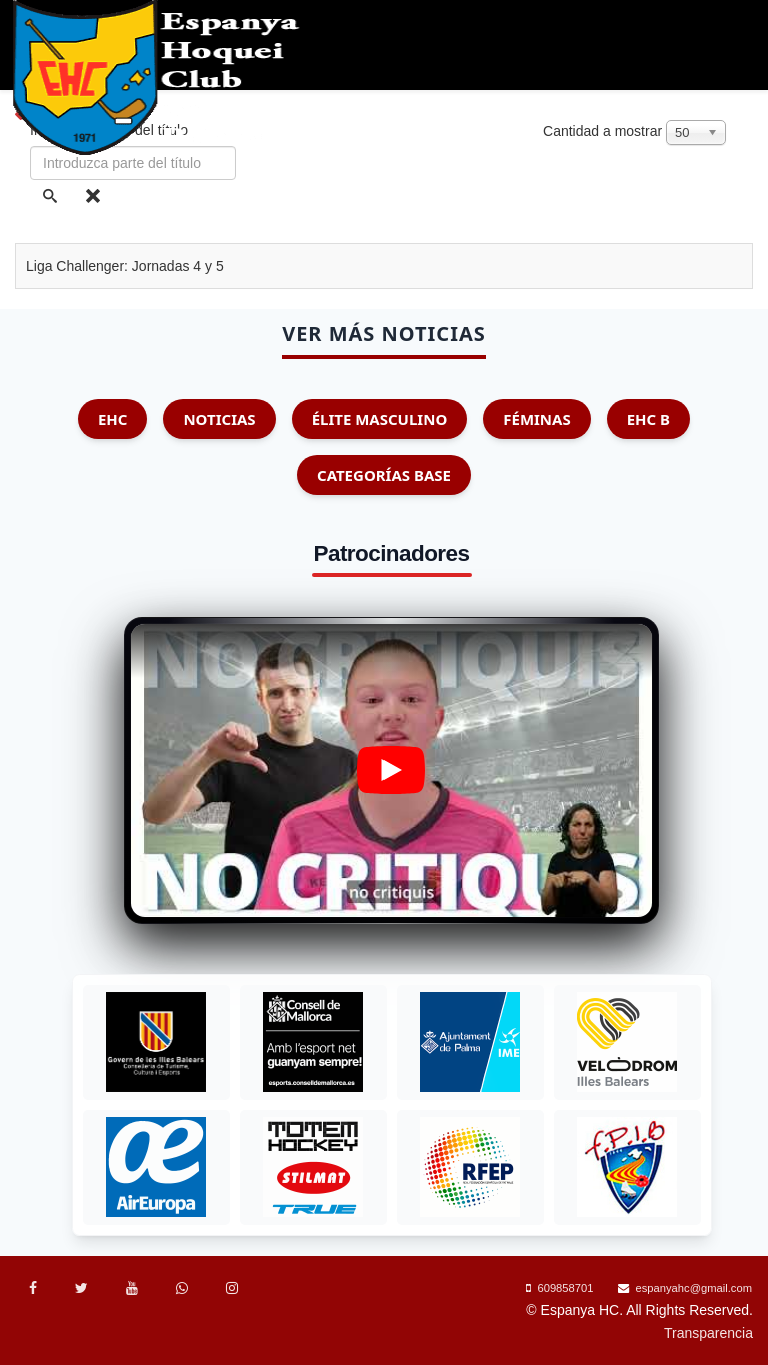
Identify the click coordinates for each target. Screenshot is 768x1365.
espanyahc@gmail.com (694, 1288)
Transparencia (708, 1333)
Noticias (219, 419)
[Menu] (749, 199)
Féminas (536, 419)
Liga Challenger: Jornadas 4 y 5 (125, 266)
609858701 (565, 1288)
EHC (113, 419)
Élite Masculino (380, 419)
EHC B (648, 419)
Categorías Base (384, 475)
